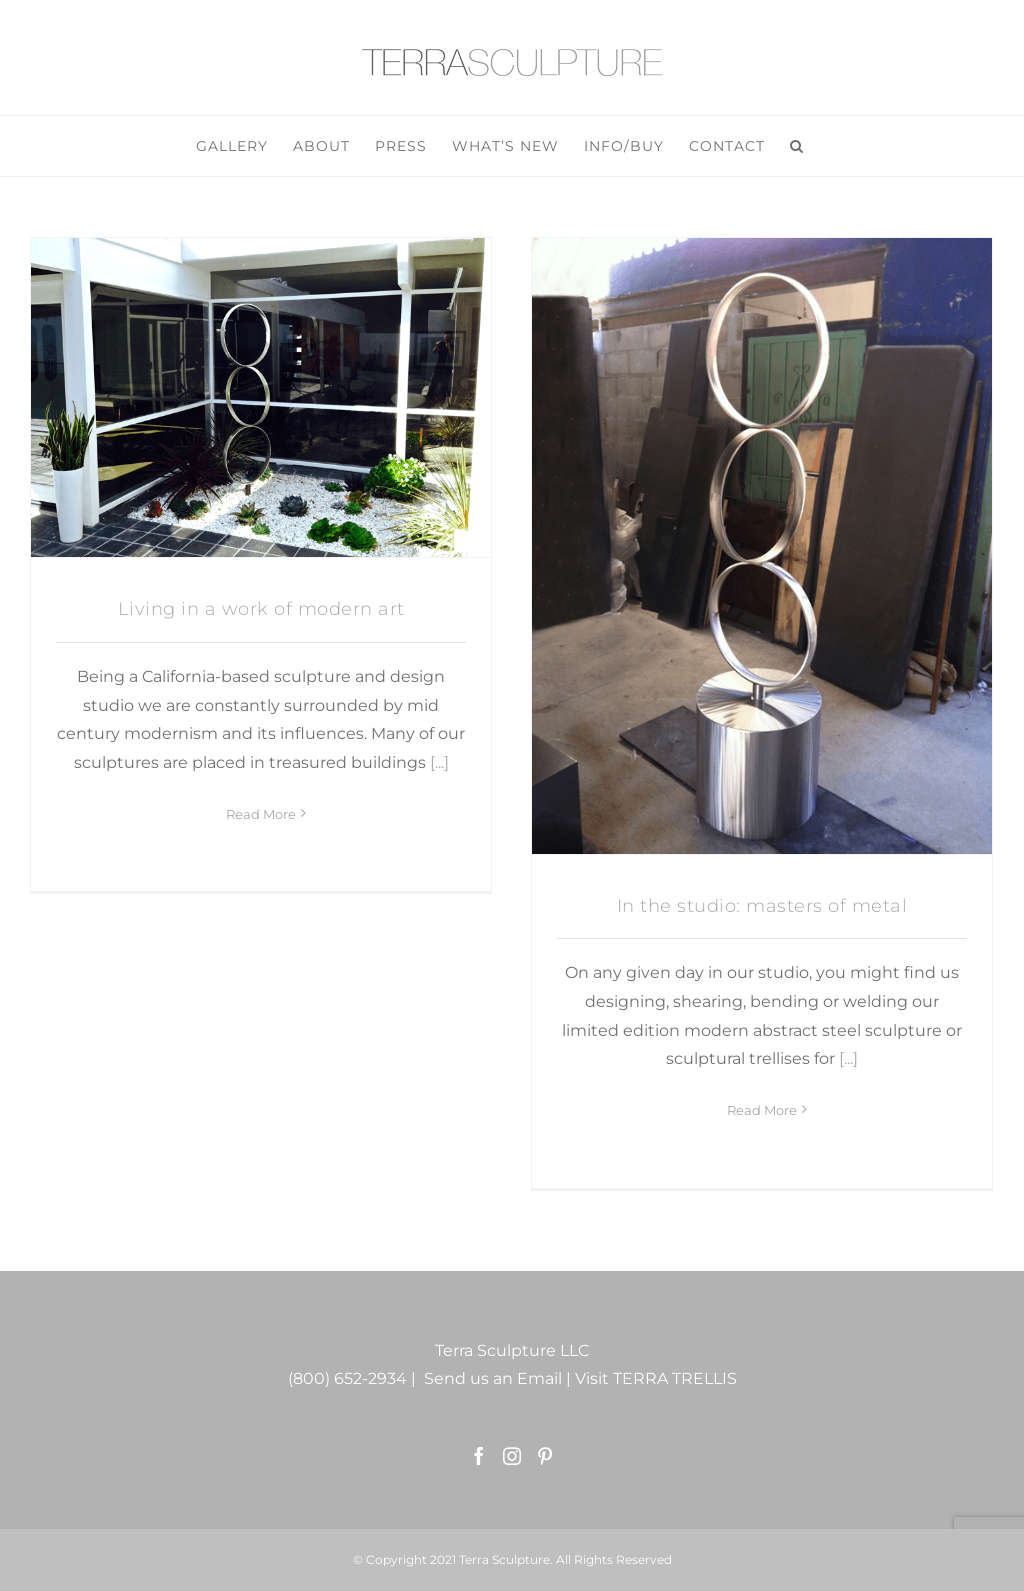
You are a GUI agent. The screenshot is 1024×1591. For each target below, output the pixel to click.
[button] (797, 146)
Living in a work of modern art (261, 609)
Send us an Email (493, 1378)
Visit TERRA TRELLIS (656, 1378)
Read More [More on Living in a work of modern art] (261, 1110)
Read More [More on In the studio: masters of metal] (762, 1110)
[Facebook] (479, 1456)
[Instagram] (512, 1456)
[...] (439, 762)
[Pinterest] (545, 1456)
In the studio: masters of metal (762, 906)
